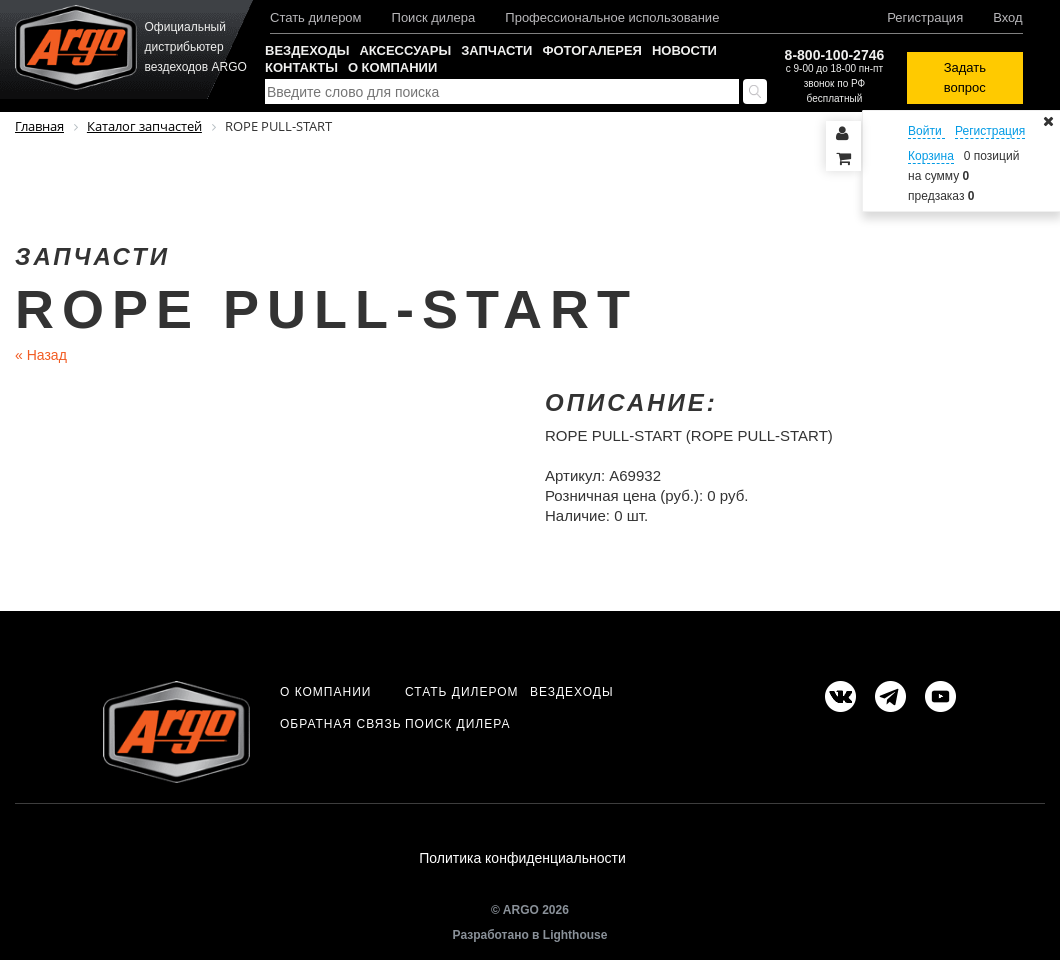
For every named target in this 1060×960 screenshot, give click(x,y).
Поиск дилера (434, 17)
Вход (1007, 17)
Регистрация (925, 17)
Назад (41, 355)
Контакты (301, 67)
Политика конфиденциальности (522, 859)
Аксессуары (405, 50)
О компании (392, 67)
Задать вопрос (965, 77)
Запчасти (496, 50)
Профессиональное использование (612, 17)
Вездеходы (307, 50)
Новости (684, 50)
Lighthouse (575, 937)
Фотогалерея (592, 50)
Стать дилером (316, 17)
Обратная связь (341, 724)
